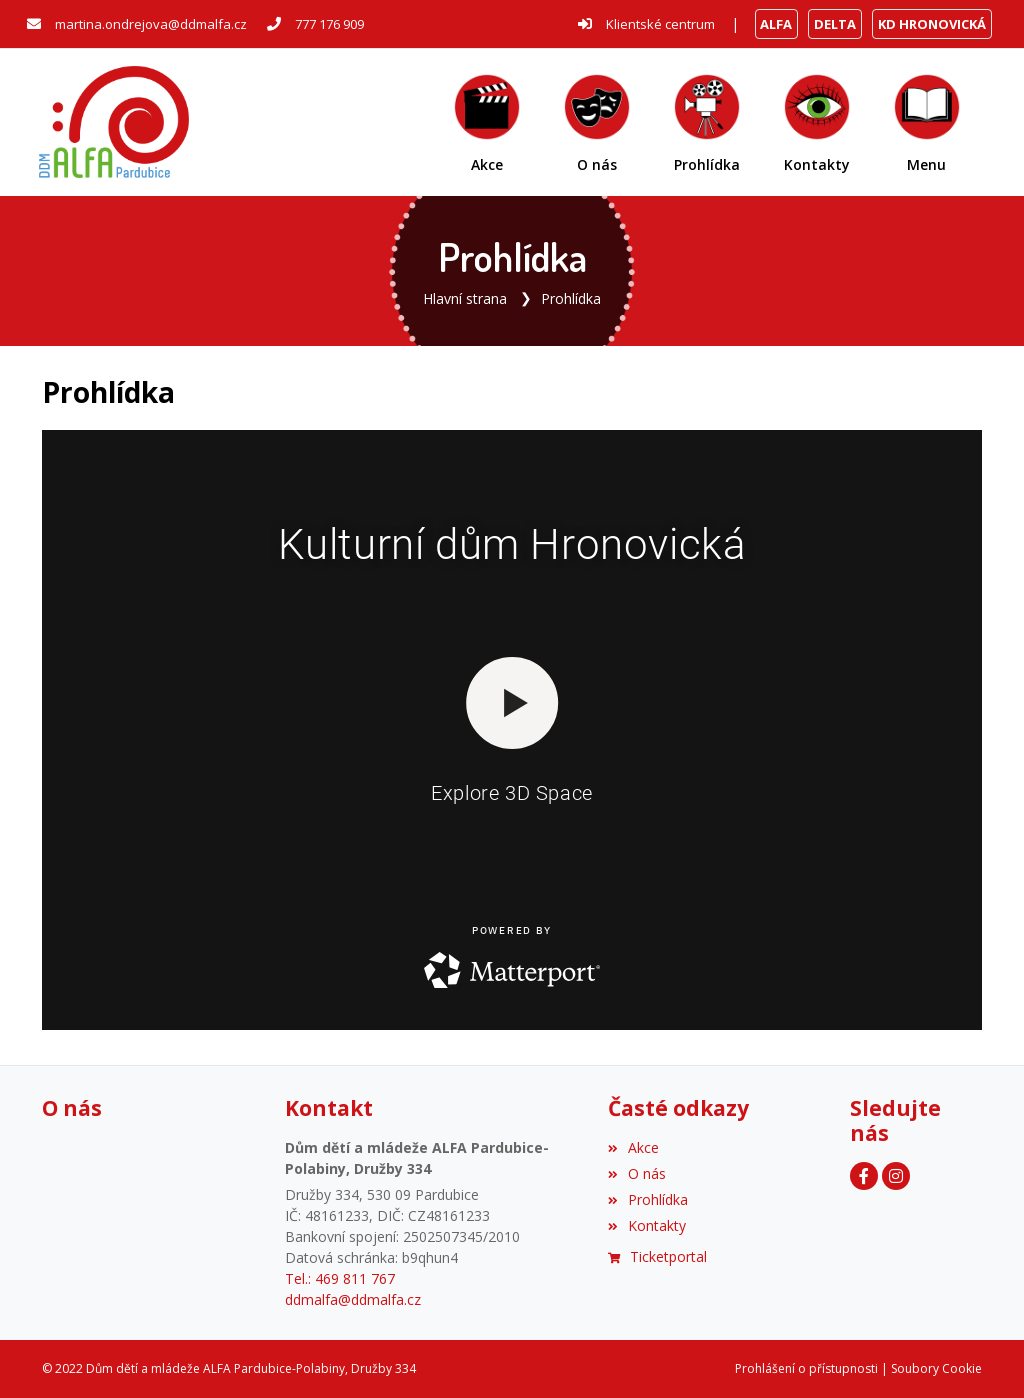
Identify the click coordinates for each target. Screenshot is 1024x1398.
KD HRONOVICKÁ (932, 24)
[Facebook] (864, 1176)
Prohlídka (571, 298)
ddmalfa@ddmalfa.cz (353, 1299)
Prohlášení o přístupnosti (806, 1368)
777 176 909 (329, 24)
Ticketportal (657, 1256)
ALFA (776, 24)
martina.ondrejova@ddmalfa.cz (151, 24)
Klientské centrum (660, 24)
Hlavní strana (465, 298)
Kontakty (647, 1225)
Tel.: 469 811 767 (340, 1278)
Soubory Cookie (936, 1368)
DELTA (835, 24)
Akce (633, 1147)
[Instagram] (896, 1176)
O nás (637, 1173)
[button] (927, 122)
